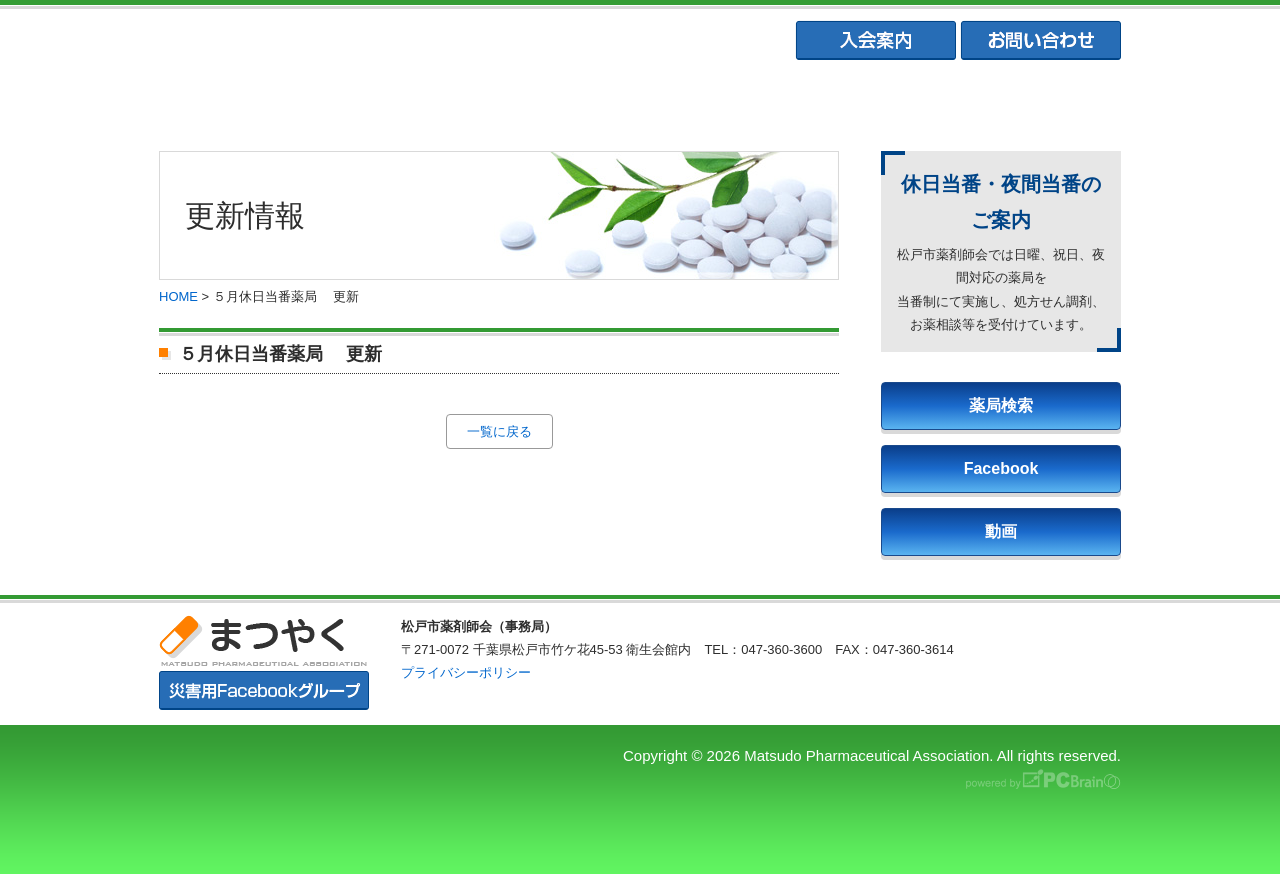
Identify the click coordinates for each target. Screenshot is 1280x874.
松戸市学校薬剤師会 (835, 100)
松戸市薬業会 (639, 100)
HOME (178, 296)
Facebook (1001, 468)
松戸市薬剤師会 (443, 100)
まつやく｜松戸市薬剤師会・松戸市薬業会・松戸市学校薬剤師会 (434, 41)
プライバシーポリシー (466, 672)
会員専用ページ (1031, 100)
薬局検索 (1001, 405)
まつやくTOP (248, 100)
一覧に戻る (499, 431)
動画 (1001, 531)
